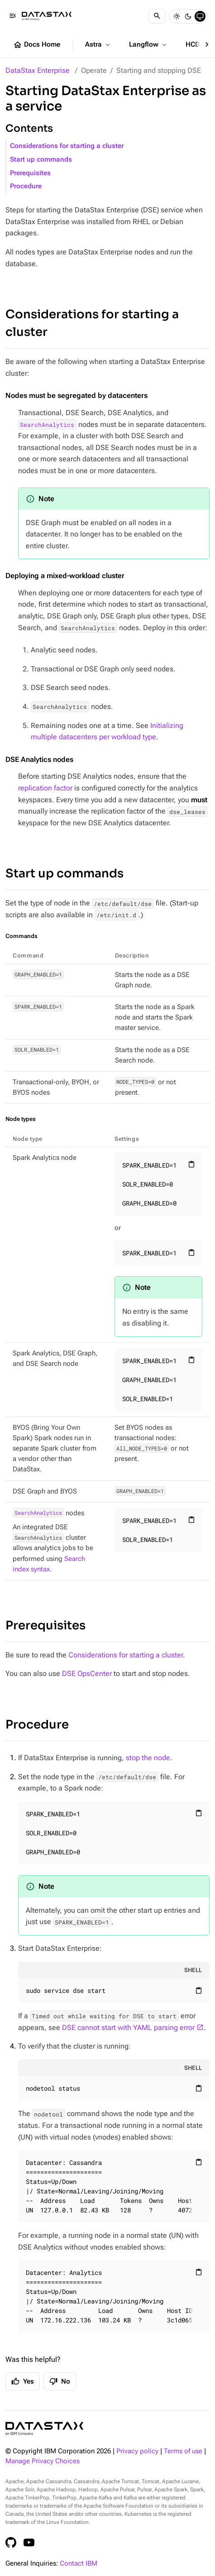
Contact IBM (78, 2563)
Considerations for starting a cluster (67, 146)
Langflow (148, 45)
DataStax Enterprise (37, 70)
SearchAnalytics (47, 425)
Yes (22, 2381)
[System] (200, 16)
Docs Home (36, 44)
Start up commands (41, 159)
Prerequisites (30, 173)
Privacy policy (137, 2451)
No (59, 2381)
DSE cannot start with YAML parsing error (128, 2027)
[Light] (176, 16)
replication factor (45, 788)
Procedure (26, 186)
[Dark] (188, 16)
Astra (98, 45)
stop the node (148, 1757)
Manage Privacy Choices (42, 2461)
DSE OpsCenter (87, 1673)
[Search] (157, 16)
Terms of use (183, 2451)
